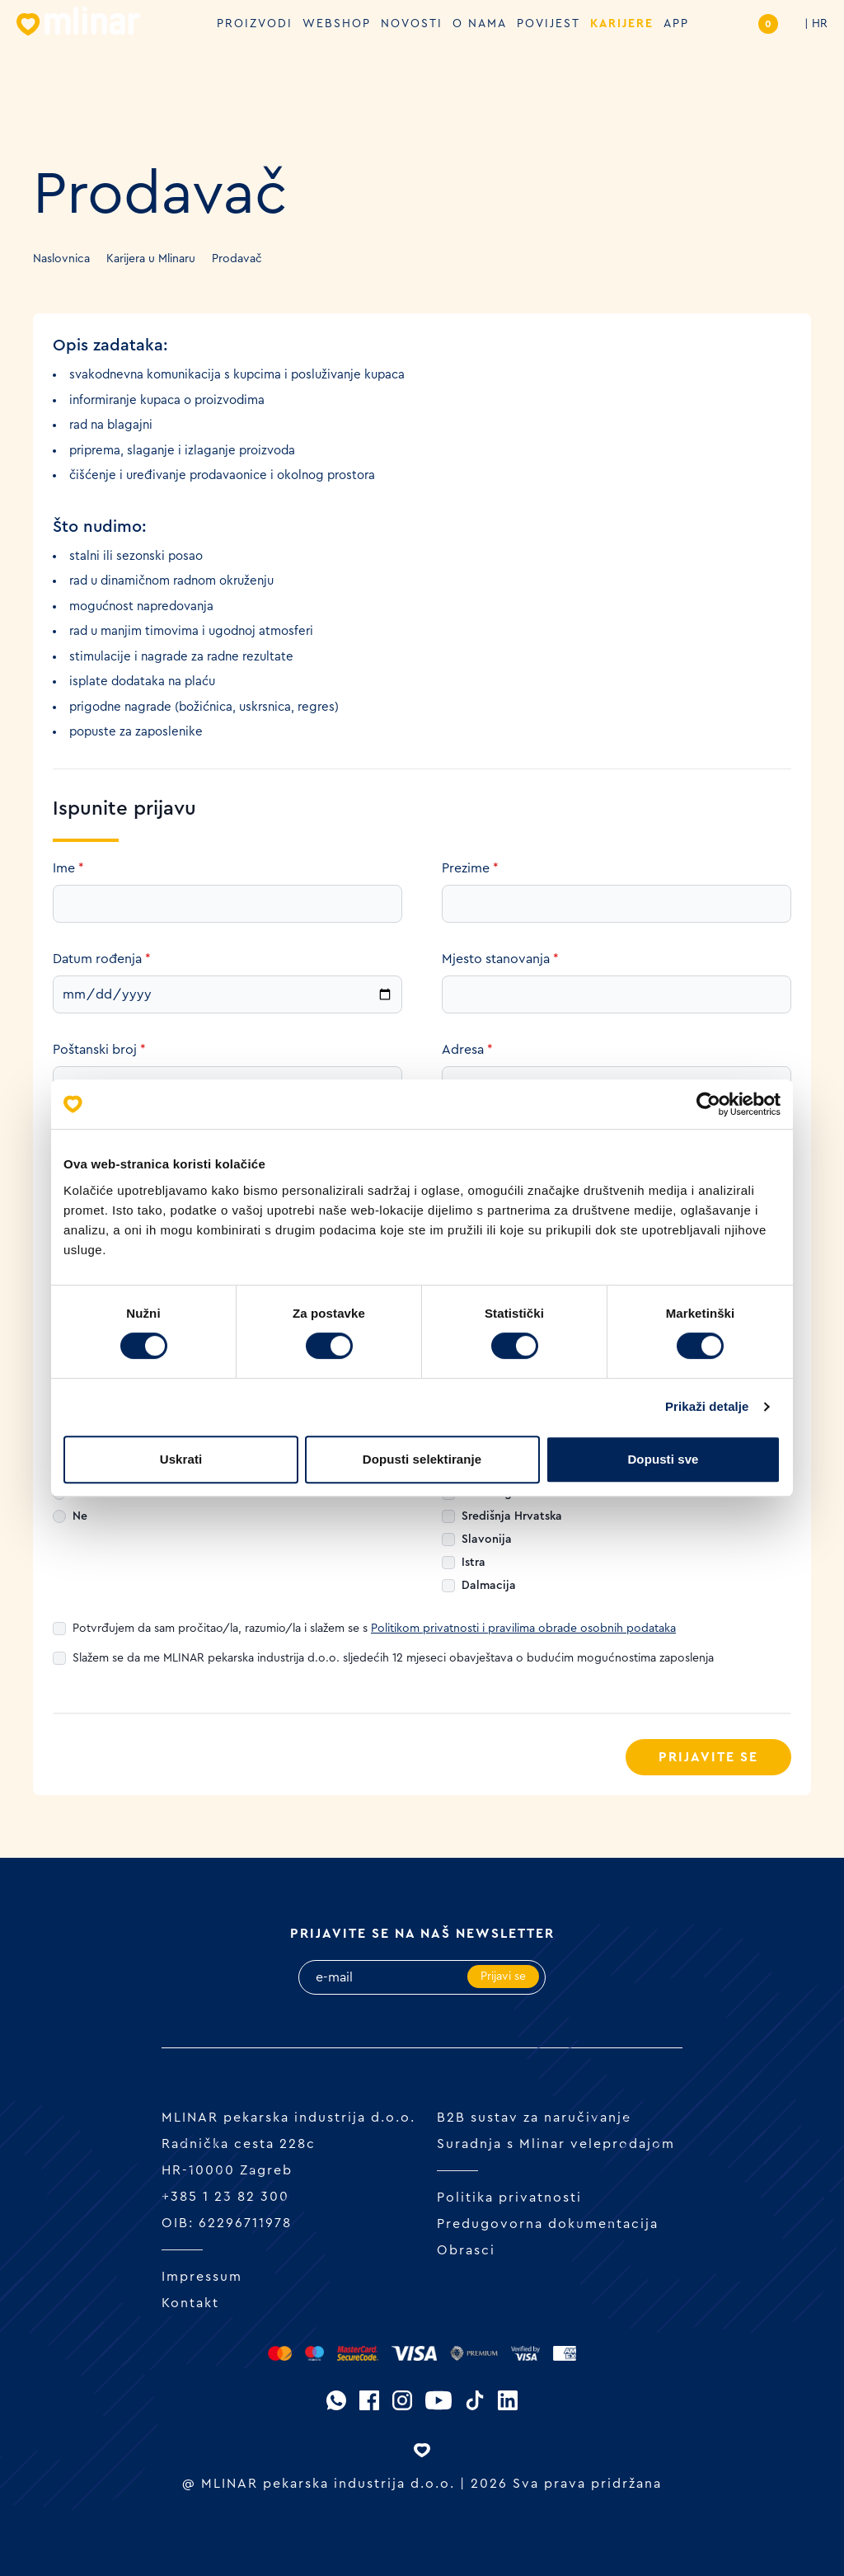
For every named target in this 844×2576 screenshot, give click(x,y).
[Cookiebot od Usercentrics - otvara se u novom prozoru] (708, 1104)
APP (676, 24)
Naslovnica (61, 259)
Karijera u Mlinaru (150, 259)
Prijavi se (503, 1976)
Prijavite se (708, 1757)
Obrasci (466, 2250)
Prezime (470, 868)
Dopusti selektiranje (422, 1459)
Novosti (412, 24)
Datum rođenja (102, 959)
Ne (80, 1516)
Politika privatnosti (509, 2197)
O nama (479, 24)
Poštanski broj (99, 1049)
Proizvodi (255, 24)
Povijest (548, 24)
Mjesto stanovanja (500, 959)
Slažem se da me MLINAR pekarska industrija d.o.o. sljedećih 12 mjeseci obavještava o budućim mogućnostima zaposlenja (393, 1658)
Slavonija (487, 1539)
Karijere (622, 24)
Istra (473, 1562)
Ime (68, 868)
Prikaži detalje (707, 1406)
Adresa (467, 1049)
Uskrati (181, 1459)
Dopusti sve (662, 1459)
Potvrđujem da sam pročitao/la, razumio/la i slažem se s (374, 1628)
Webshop (336, 24)
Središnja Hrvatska (512, 1516)
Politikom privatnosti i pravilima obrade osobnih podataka (523, 1628)
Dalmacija (489, 1585)
